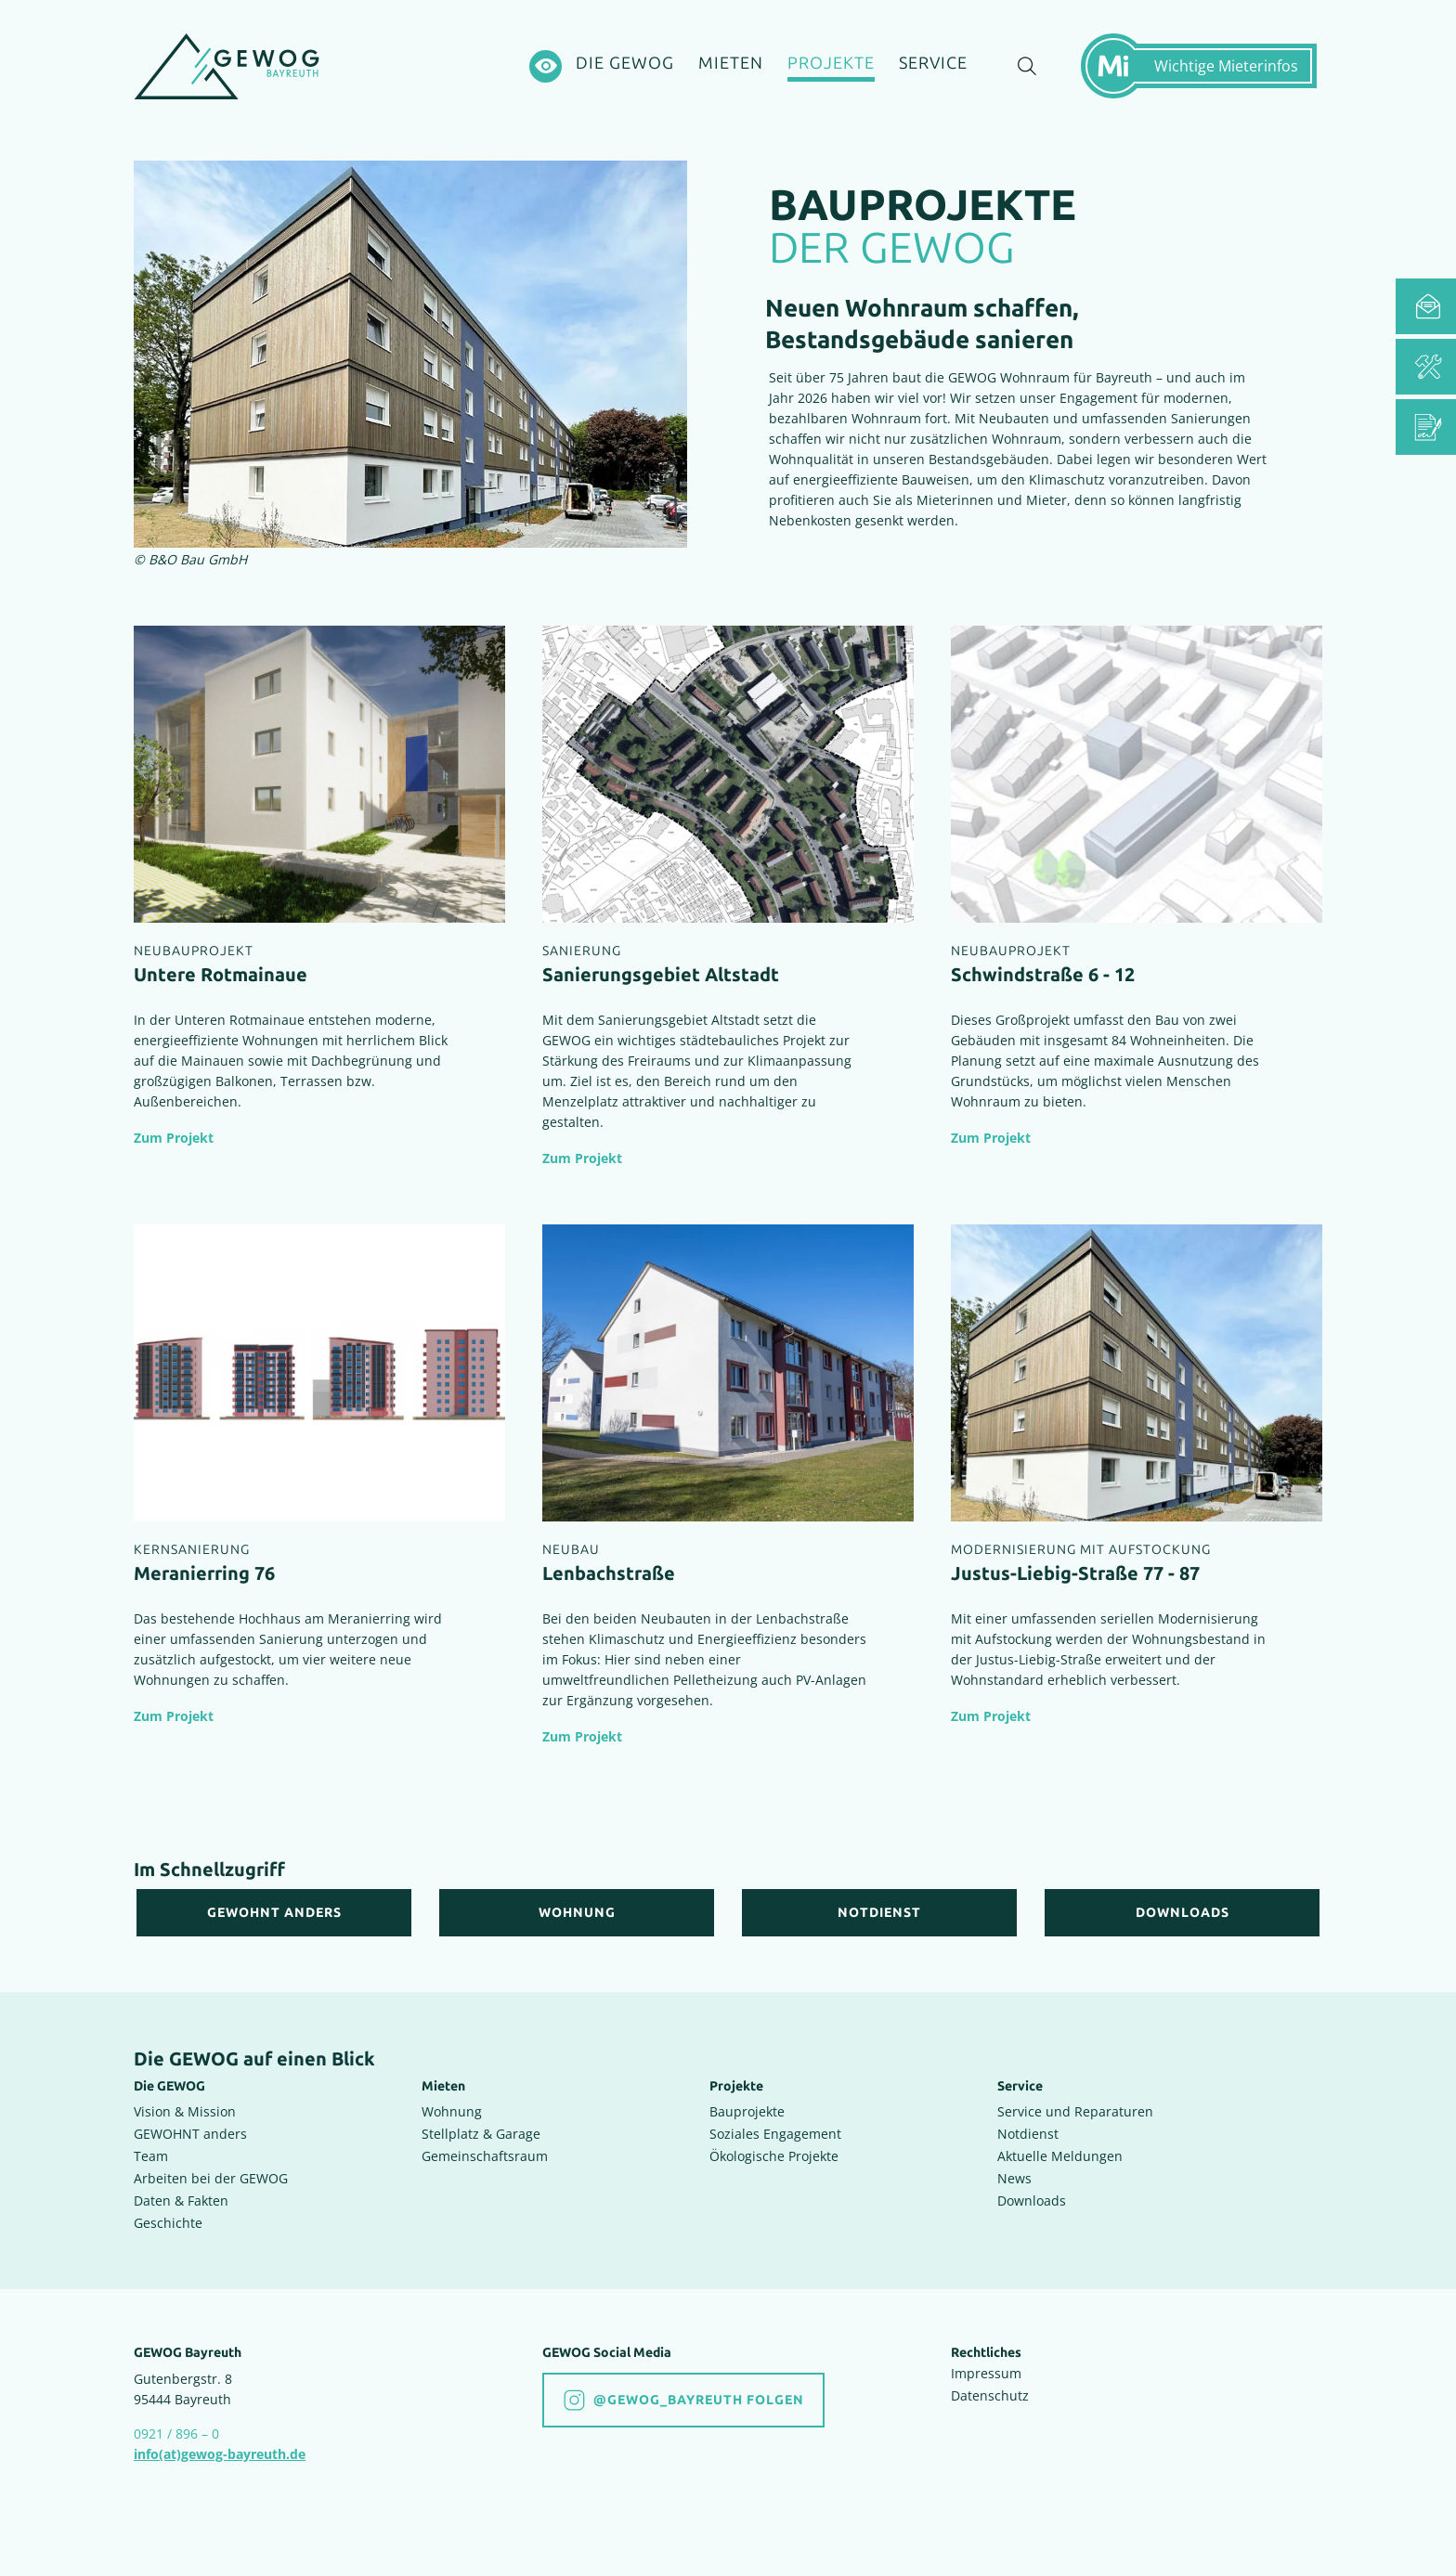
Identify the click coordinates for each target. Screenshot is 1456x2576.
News (1014, 2178)
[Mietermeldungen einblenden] (1206, 65)
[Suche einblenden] (1027, 66)
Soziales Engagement (775, 2133)
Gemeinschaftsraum (485, 2156)
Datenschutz (990, 2395)
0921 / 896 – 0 (176, 2433)
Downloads (1031, 2200)
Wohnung (452, 2111)
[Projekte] (831, 66)
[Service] (933, 64)
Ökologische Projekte (773, 2156)
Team (151, 2156)
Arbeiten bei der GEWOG (211, 2178)
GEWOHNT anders (190, 2133)
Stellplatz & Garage (481, 2133)
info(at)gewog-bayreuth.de (220, 2454)
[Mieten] (730, 64)
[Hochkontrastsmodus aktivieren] (545, 66)
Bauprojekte (747, 2111)
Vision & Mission (185, 2111)
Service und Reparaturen (1075, 2111)
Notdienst (1028, 2133)
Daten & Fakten (181, 2200)
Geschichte (168, 2223)
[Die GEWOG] (625, 64)
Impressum (986, 2373)
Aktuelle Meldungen (1060, 2156)
